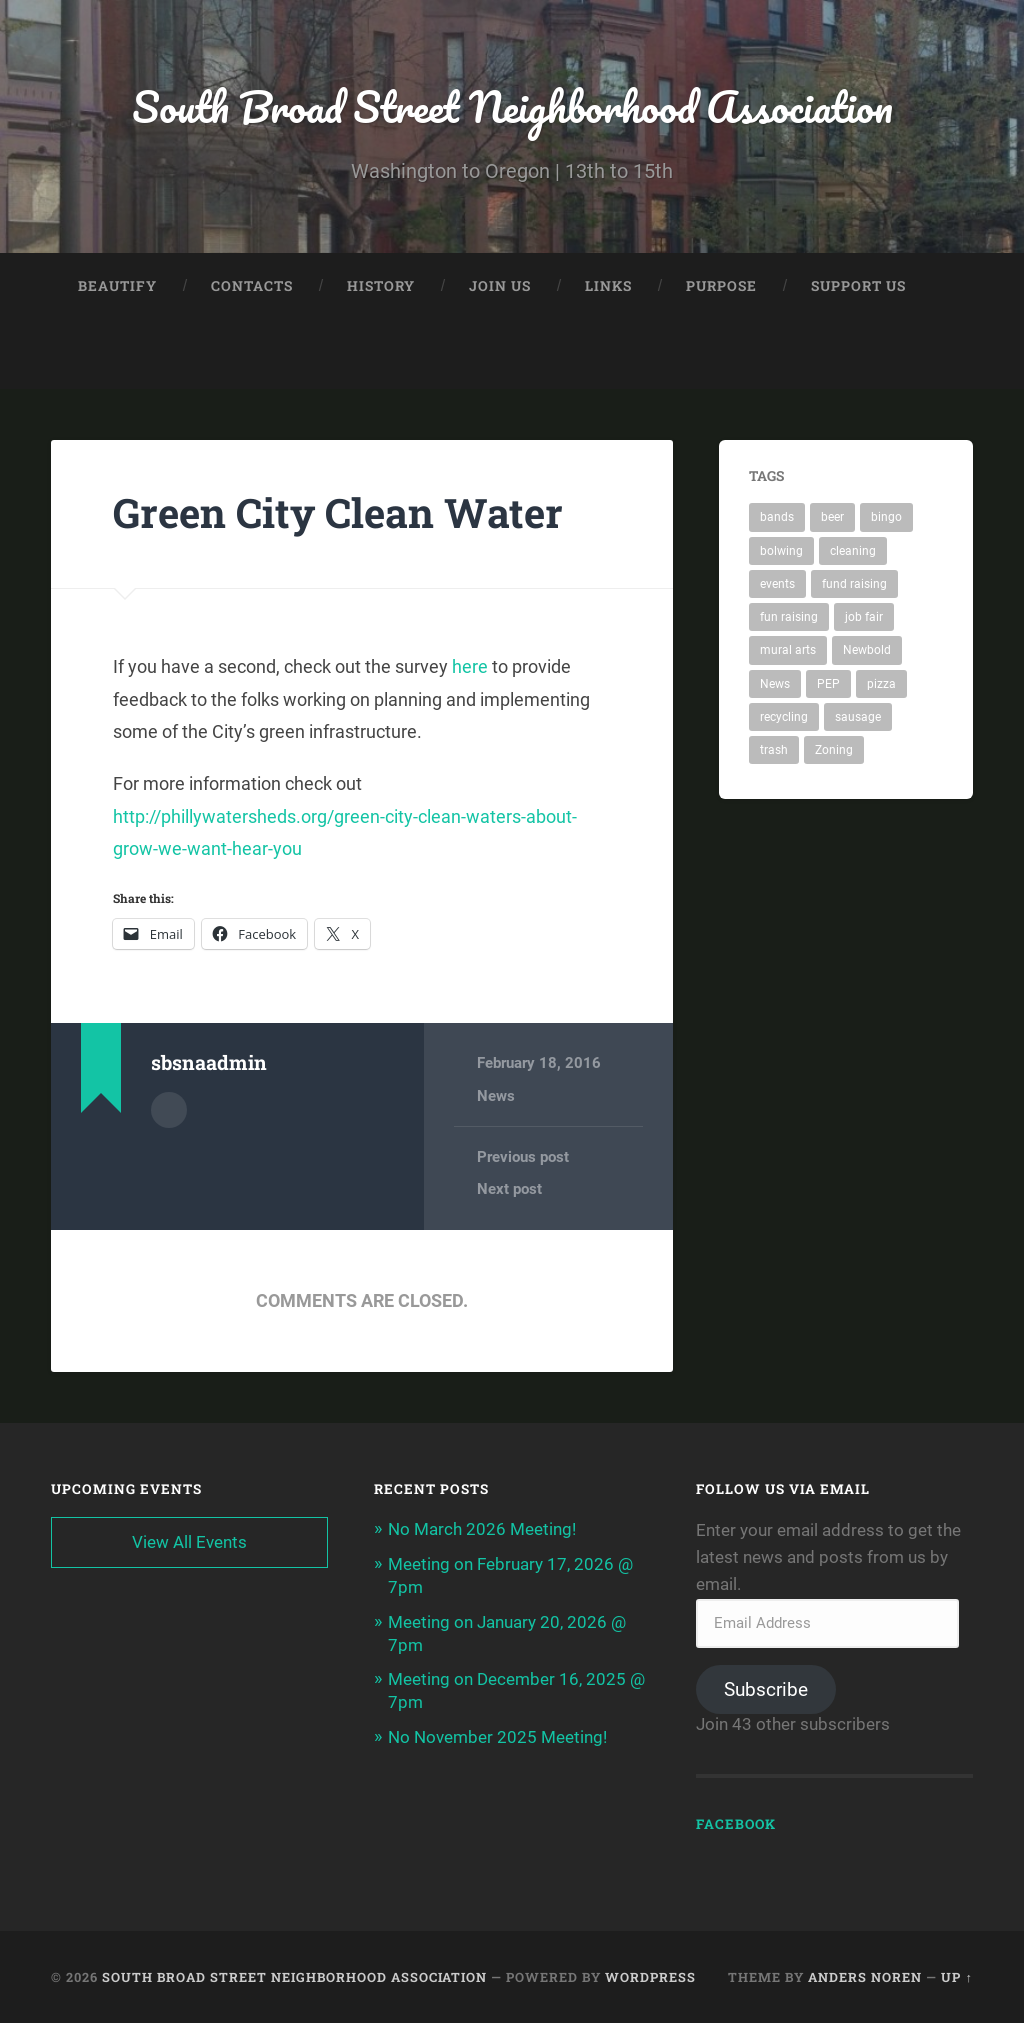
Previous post (523, 1156)
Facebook (736, 1823)
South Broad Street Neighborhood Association (512, 105)
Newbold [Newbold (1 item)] (867, 650)
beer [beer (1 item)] (832, 517)
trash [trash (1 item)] (774, 750)
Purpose (721, 286)
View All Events (189, 1541)
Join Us (500, 286)
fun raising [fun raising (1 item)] (789, 617)
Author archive (169, 1108)
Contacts (252, 286)
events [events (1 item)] (777, 584)
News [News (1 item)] (775, 684)
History (381, 286)
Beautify (117, 286)
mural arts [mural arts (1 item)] (788, 650)
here (470, 666)
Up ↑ (956, 1977)
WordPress (650, 1977)
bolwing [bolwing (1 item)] (781, 551)
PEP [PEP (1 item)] (828, 684)
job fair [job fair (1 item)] (864, 617)
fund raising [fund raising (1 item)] (854, 584)
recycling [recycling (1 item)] (784, 717)
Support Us (858, 286)
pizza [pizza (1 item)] (881, 684)
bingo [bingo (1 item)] (886, 517)
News (496, 1095)
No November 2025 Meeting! (497, 1732)
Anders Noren (865, 1977)
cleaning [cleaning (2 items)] (853, 551)
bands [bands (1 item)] (777, 517)
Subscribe (766, 1688)
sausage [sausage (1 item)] (858, 717)
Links (608, 286)
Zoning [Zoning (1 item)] (834, 750)
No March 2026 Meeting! (482, 1528)
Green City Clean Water (338, 512)
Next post (509, 1189)
